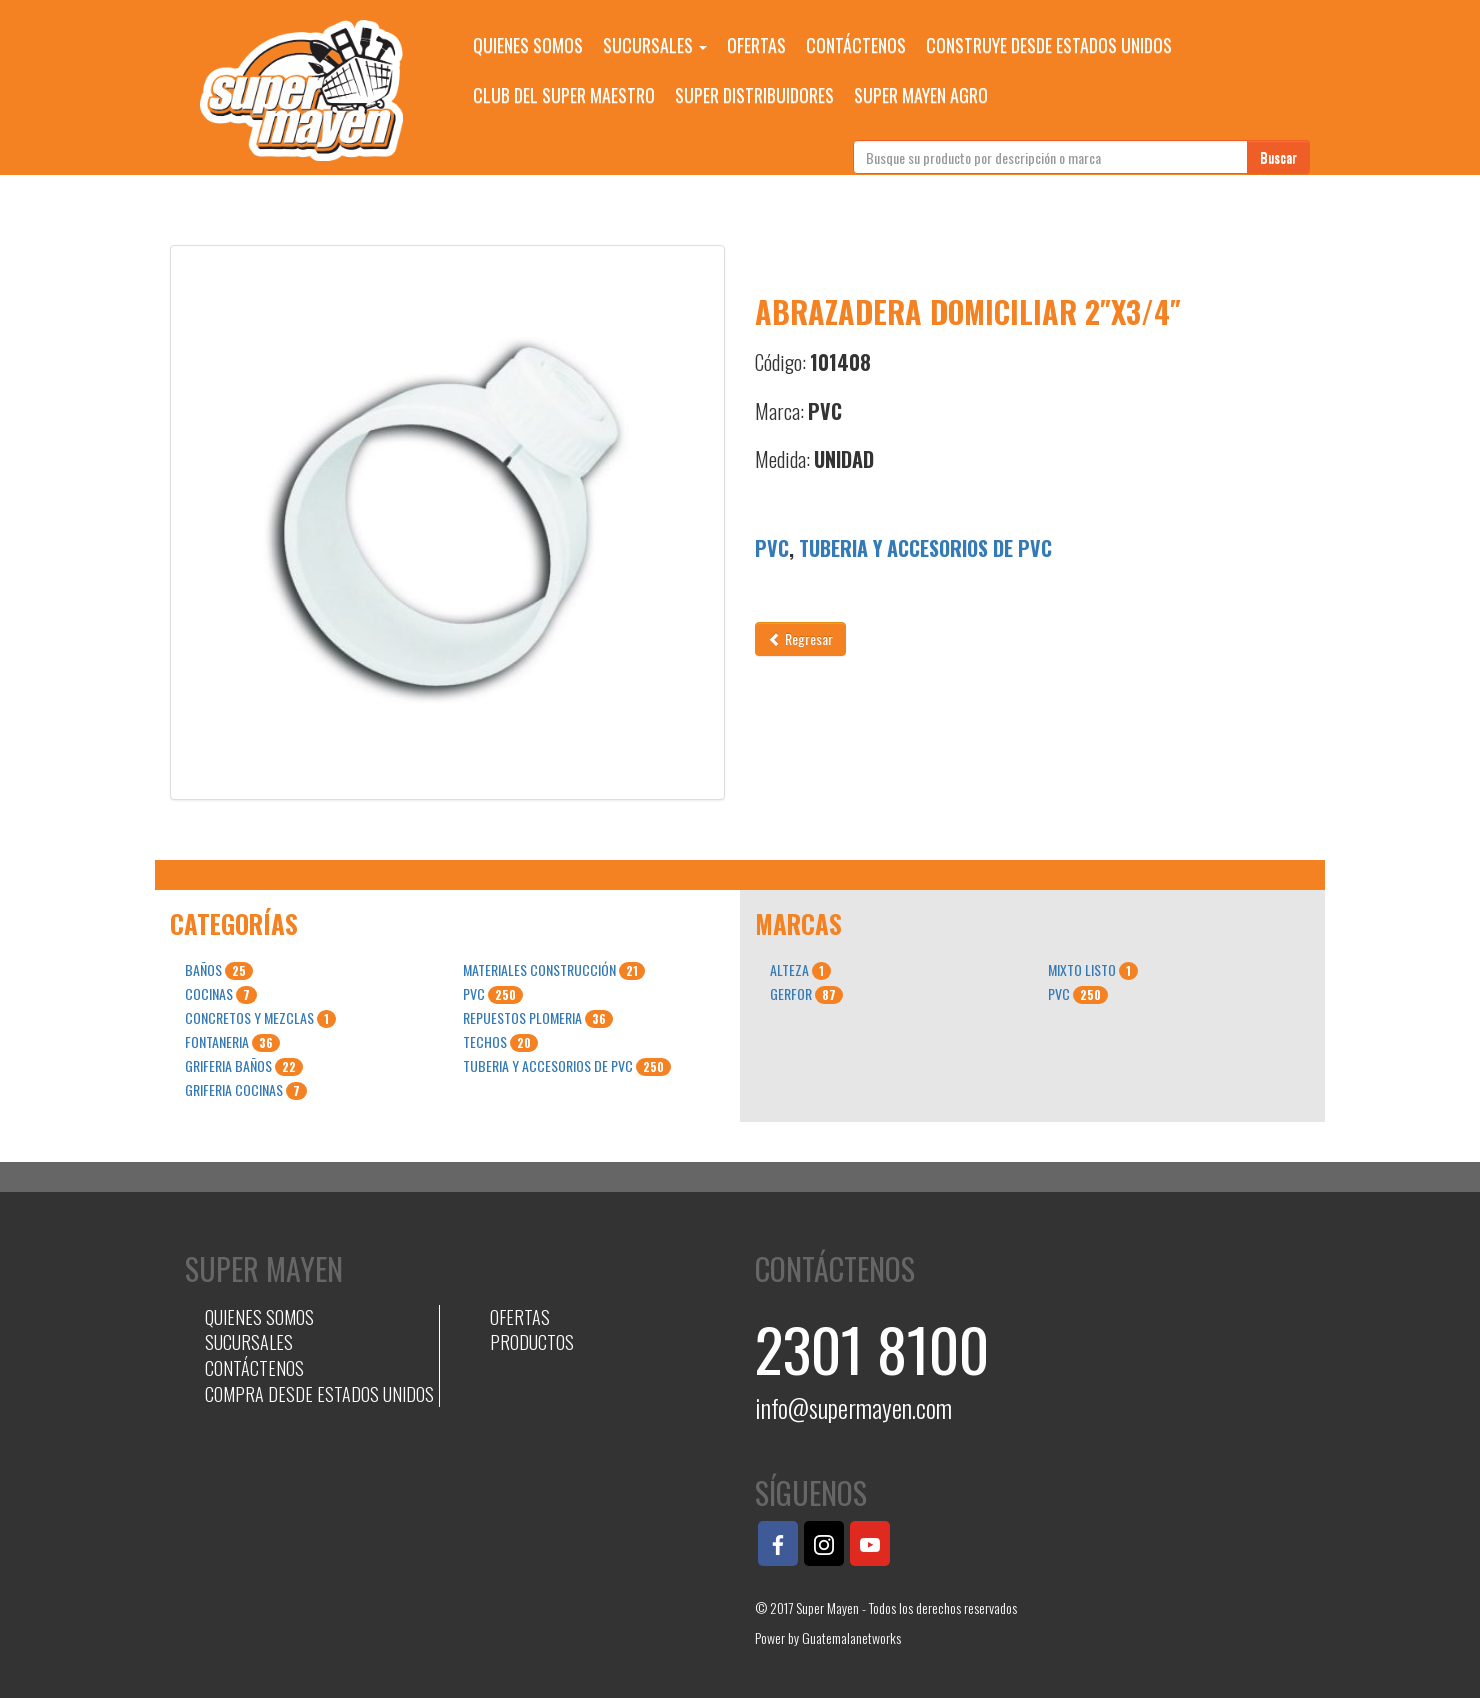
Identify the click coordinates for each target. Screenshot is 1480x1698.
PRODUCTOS (532, 1342)
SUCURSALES (655, 45)
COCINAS (221, 994)
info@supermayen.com (853, 1407)
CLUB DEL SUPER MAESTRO (564, 95)
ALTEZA (800, 970)
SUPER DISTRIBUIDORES (754, 95)
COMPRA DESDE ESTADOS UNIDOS (319, 1394)
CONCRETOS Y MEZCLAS (260, 1018)
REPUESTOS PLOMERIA (538, 1018)
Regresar (800, 638)
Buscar (1278, 156)
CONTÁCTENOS (856, 45)
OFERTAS (756, 45)
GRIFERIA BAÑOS (244, 1066)
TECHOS (500, 1042)
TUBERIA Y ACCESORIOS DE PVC (925, 548)
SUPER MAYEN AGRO (921, 95)
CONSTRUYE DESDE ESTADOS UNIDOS (1049, 45)
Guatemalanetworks (851, 1637)
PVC (772, 548)
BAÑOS (219, 970)
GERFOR (806, 994)
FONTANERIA (232, 1042)
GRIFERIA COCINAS (246, 1090)
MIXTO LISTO (1093, 970)
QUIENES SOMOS (528, 45)
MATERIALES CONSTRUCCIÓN (554, 970)
